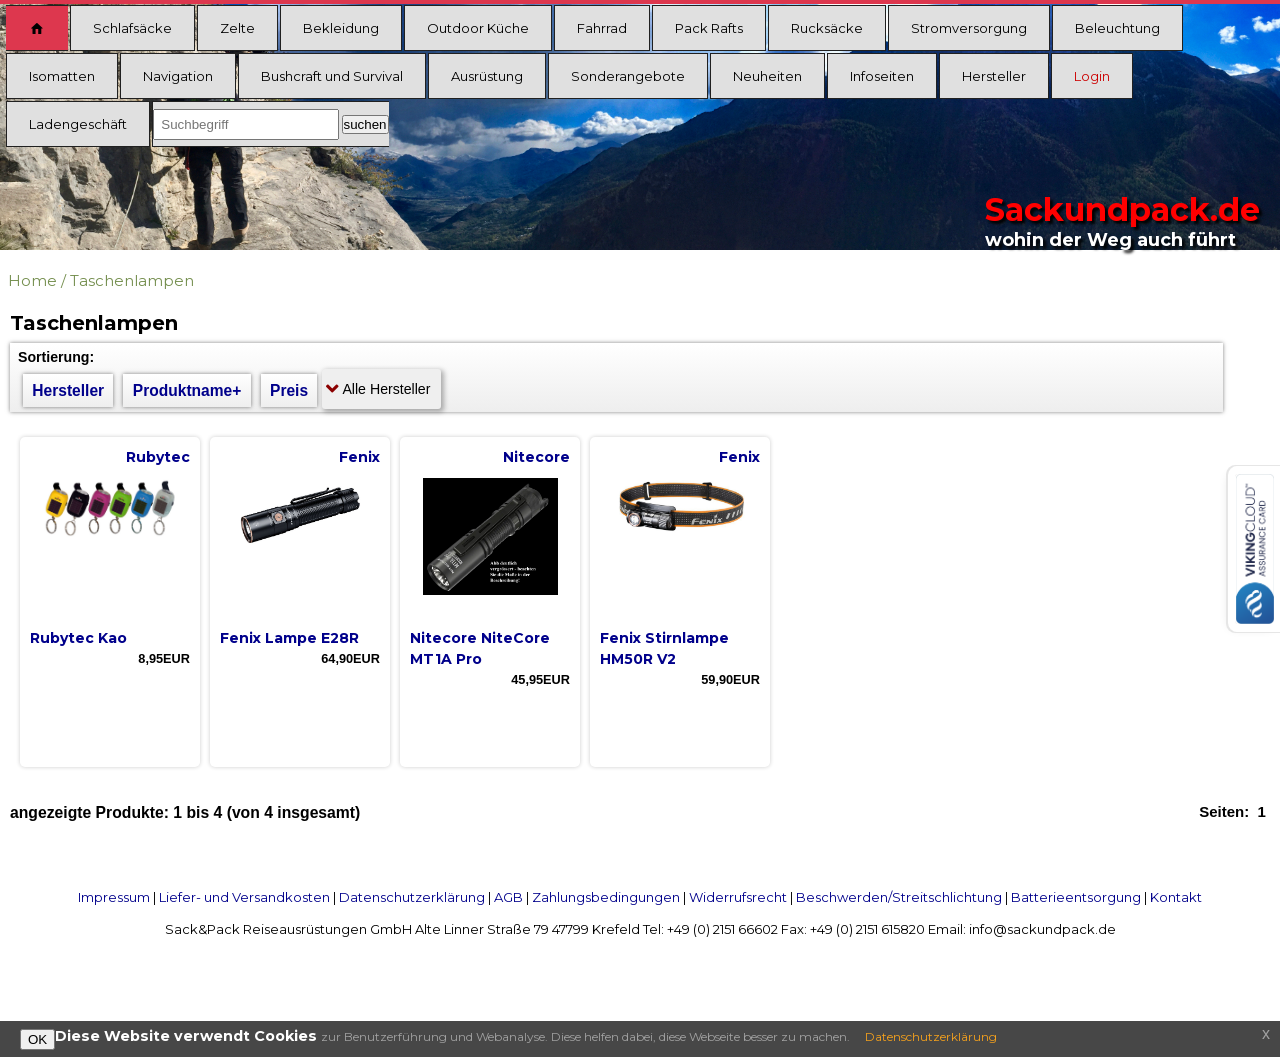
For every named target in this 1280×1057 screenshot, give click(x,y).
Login (1092, 76)
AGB (508, 897)
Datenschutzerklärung (412, 897)
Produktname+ (187, 390)
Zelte (237, 28)
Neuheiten (767, 76)
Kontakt (1176, 897)
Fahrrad (602, 28)
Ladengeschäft (78, 124)
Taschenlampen (132, 280)
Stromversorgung (969, 28)
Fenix (359, 457)
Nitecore (536, 457)
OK (37, 1039)
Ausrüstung (487, 76)
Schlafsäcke (132, 28)
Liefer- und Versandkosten (244, 897)
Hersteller (994, 76)
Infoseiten (882, 76)
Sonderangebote (628, 76)
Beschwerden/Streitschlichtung (899, 897)
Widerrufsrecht (738, 897)
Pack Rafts (709, 28)
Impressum (114, 897)
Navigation (178, 76)
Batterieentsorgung (1076, 897)
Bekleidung (341, 28)
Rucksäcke (827, 28)
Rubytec (158, 457)
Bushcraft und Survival (332, 76)
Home (32, 280)
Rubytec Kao (78, 638)
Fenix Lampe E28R (289, 638)
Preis (289, 390)
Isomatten (62, 76)
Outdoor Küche (478, 28)
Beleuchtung (1117, 28)
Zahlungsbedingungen (606, 897)
